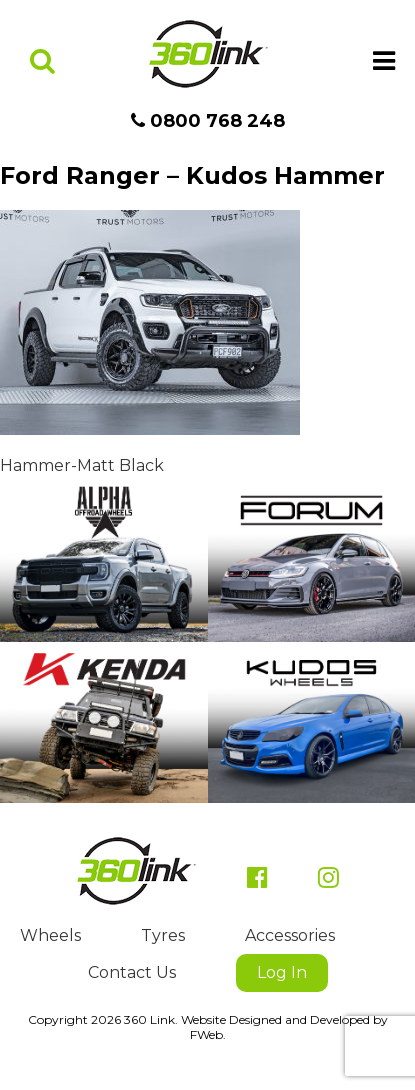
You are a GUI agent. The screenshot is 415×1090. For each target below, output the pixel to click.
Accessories (290, 935)
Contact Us (132, 972)
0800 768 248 (208, 121)
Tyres (163, 935)
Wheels (50, 935)
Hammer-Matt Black (82, 465)
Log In (282, 972)
